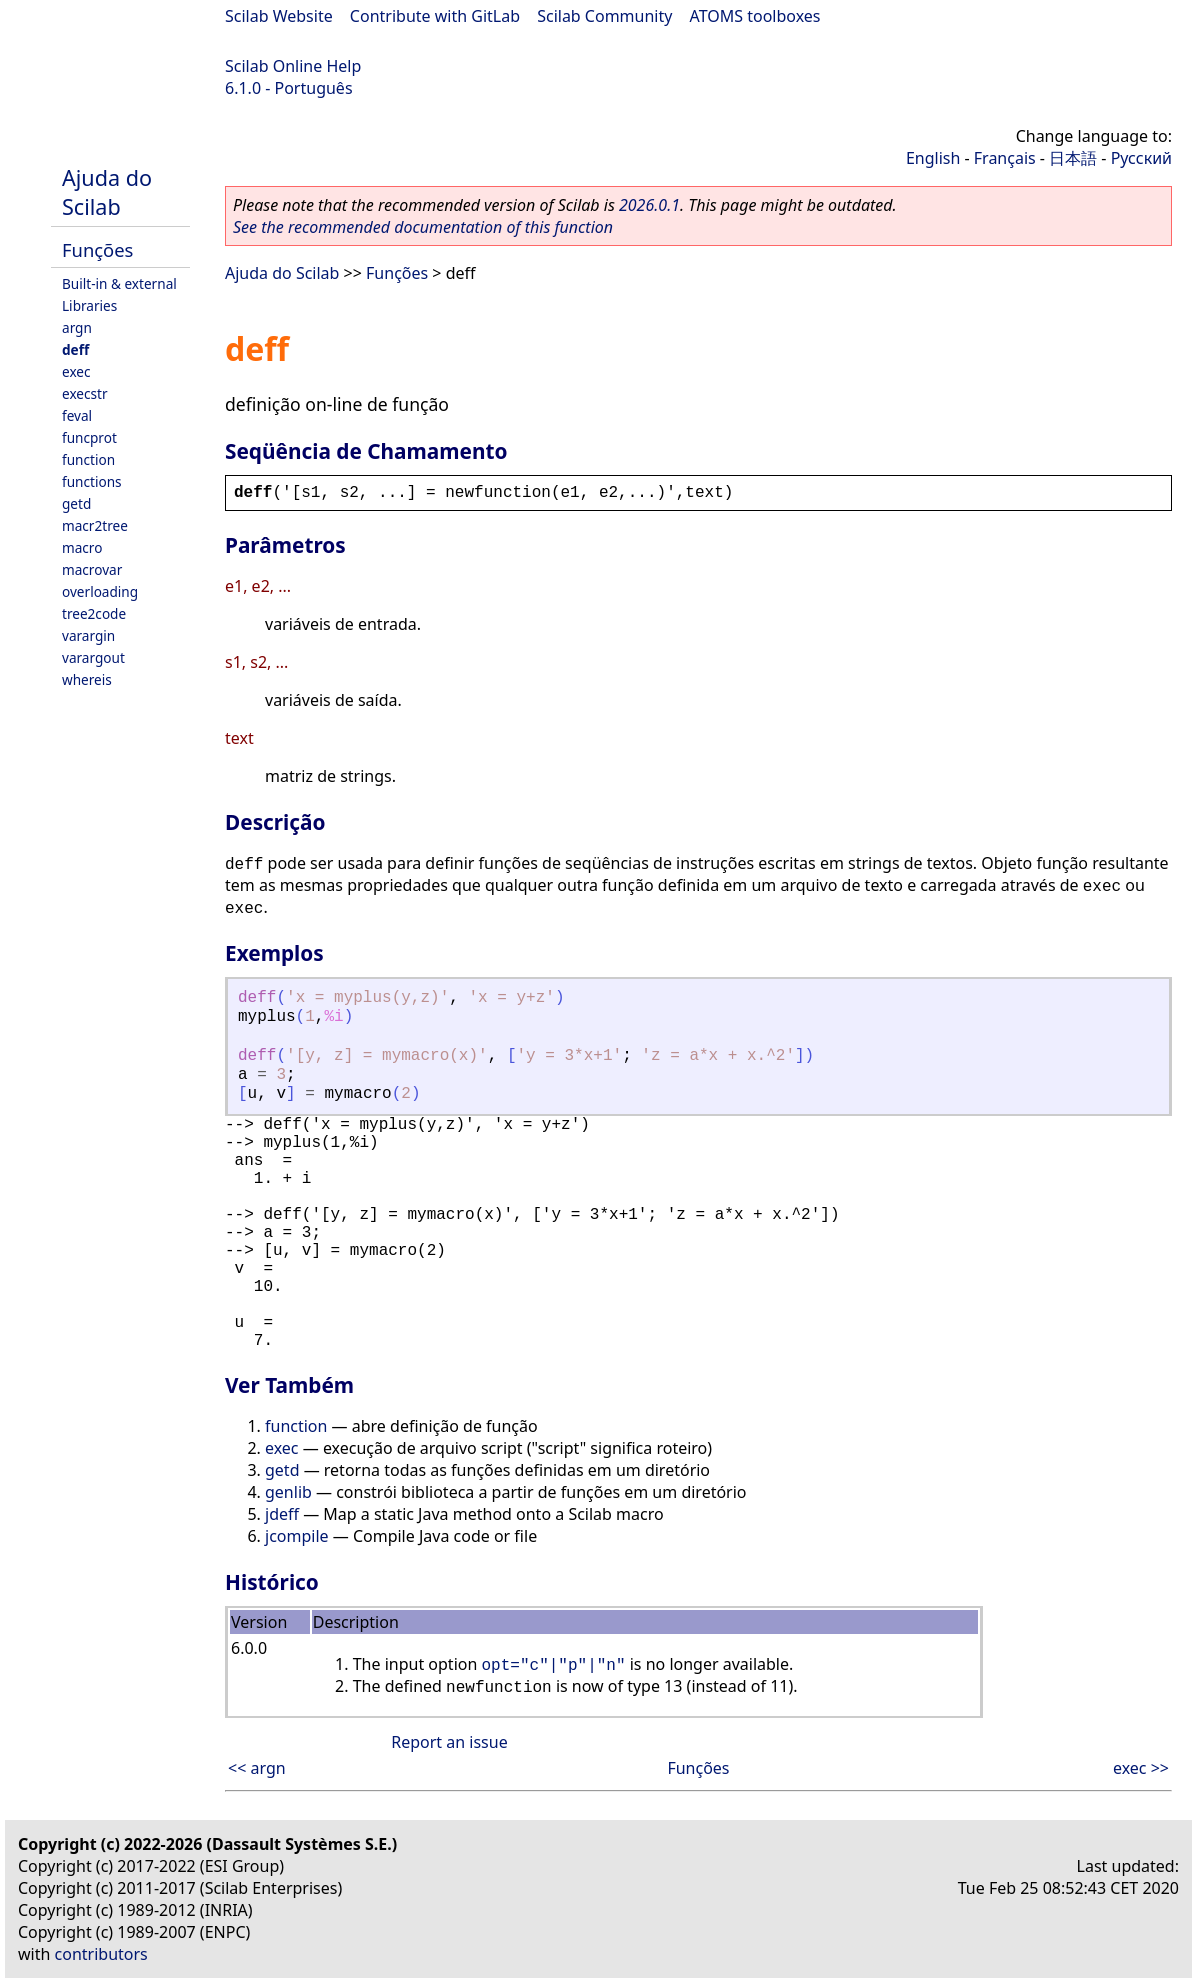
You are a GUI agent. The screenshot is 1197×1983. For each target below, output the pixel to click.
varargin (88, 635)
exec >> (1141, 1768)
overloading (100, 591)
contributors (101, 1954)
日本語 (1073, 158)
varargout (93, 657)
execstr (85, 393)
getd (76, 503)
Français (1005, 158)
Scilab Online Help (293, 66)
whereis (87, 679)
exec (76, 371)
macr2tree (95, 525)
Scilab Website (279, 16)
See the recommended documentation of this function (423, 227)
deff (75, 349)
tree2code (94, 613)
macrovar (92, 569)
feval (77, 415)
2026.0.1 (649, 205)
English (933, 158)
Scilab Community (604, 16)
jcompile (297, 1536)
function (88, 459)
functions (92, 481)
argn (77, 327)
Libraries (89, 305)
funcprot (89, 437)
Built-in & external (119, 283)
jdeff (282, 1514)
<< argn (257, 1768)
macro (82, 547)
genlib (288, 1492)
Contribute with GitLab (435, 16)
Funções (97, 249)
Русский (1141, 158)
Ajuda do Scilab (107, 192)
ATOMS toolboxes (755, 16)
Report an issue (449, 1742)
